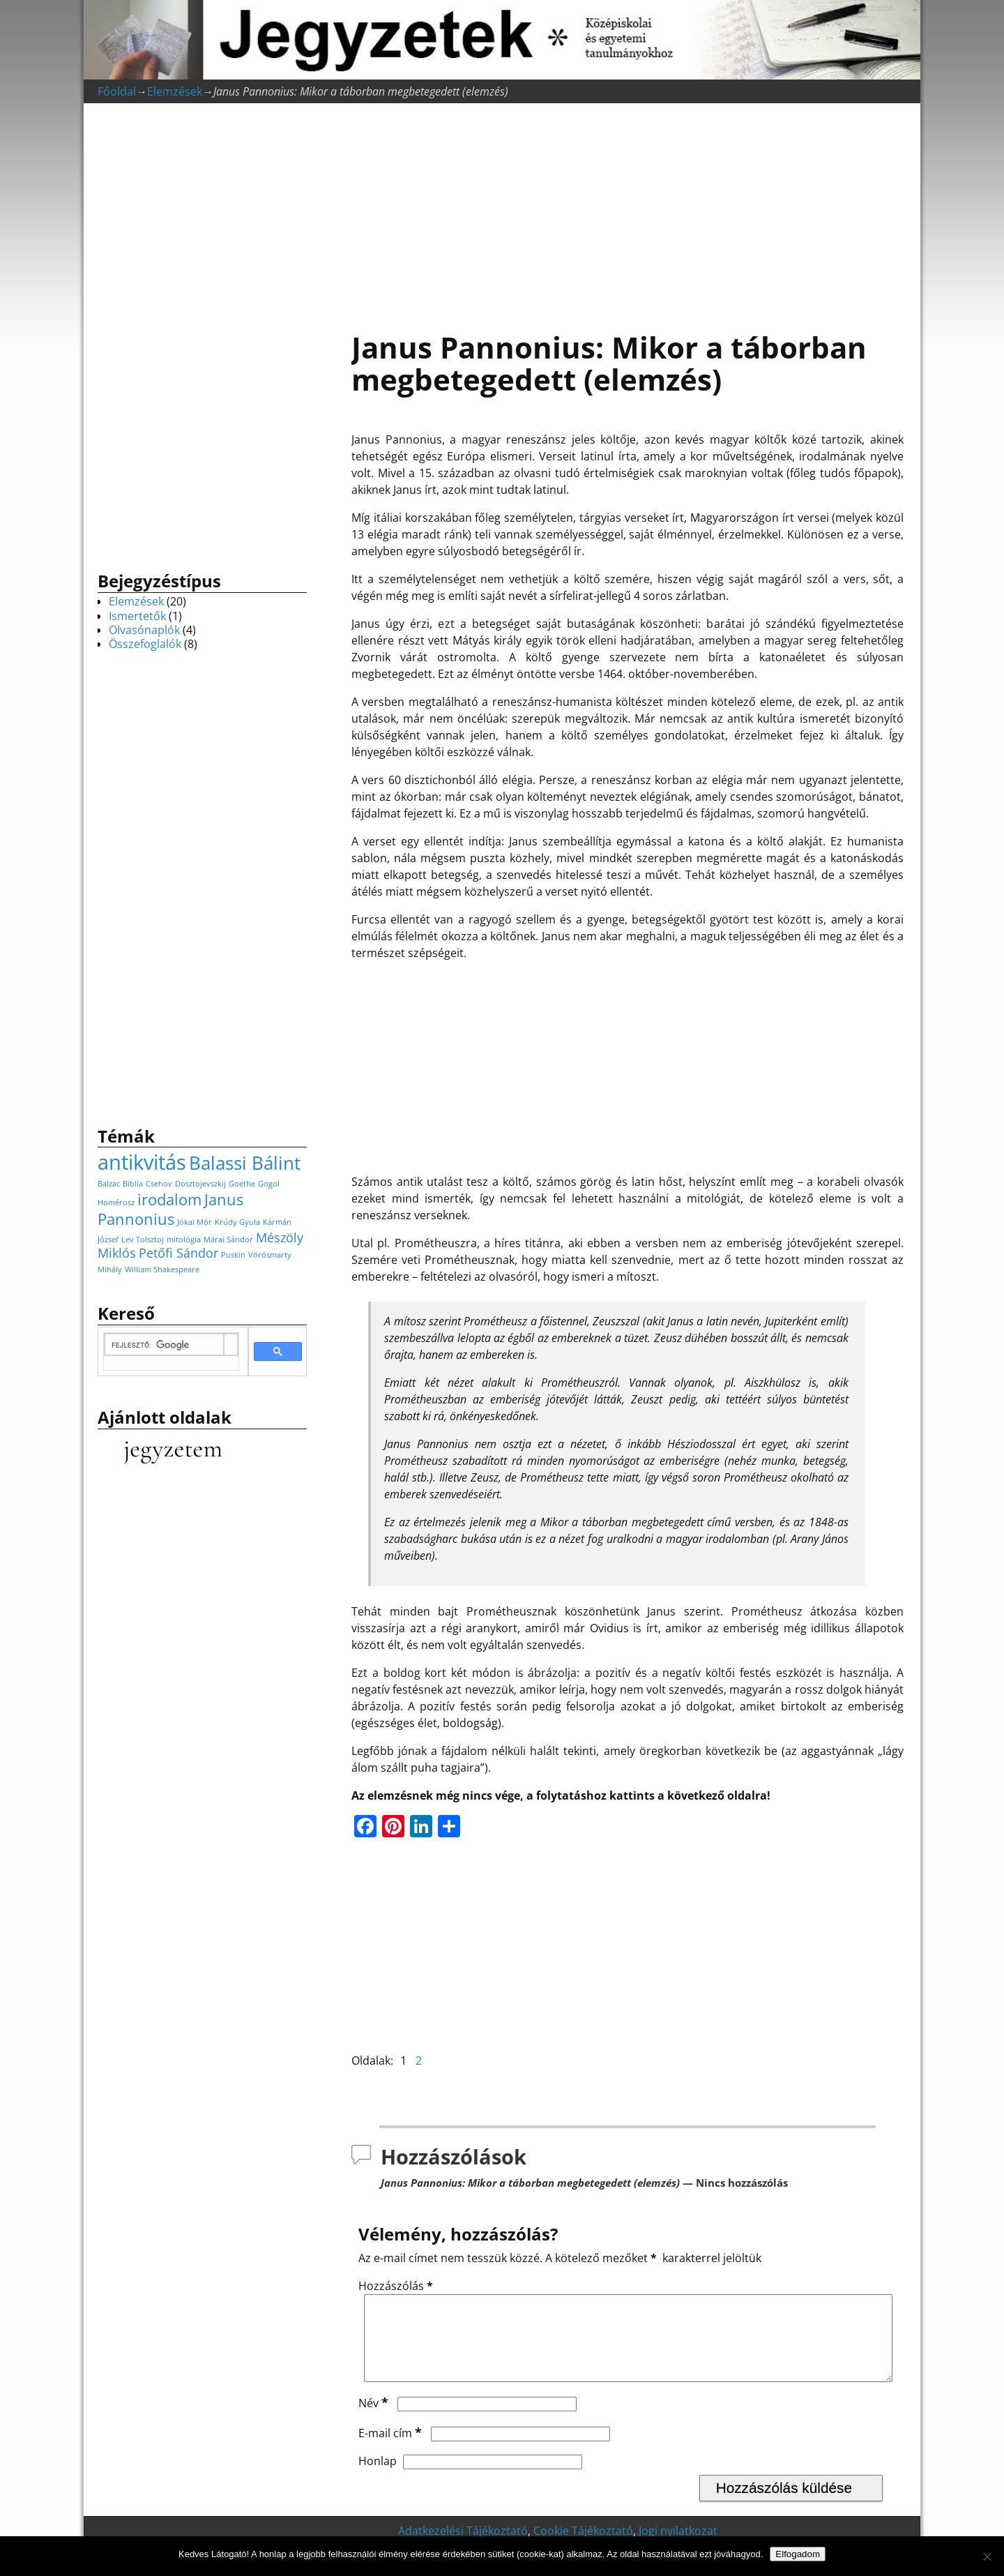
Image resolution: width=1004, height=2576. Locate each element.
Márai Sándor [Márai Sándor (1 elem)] (228, 1239)
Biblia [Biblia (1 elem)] (133, 1184)
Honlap (377, 2477)
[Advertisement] (627, 210)
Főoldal (117, 91)
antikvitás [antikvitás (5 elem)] (142, 1162)
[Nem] (987, 2556)
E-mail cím (391, 2449)
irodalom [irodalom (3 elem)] (169, 1199)
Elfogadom (797, 2554)
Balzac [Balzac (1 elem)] (109, 1184)
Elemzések (174, 91)
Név (374, 2419)
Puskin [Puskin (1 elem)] (233, 1255)
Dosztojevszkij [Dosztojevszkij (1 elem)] (200, 1184)
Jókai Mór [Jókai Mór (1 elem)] (194, 1222)
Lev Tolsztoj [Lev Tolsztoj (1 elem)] (142, 1239)
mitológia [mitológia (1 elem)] (184, 1239)
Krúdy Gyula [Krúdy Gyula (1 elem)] (237, 1222)
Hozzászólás (397, 2285)
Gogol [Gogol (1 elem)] (269, 1184)
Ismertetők (137, 616)
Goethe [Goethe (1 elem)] (242, 1184)
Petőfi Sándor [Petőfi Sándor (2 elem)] (178, 1252)
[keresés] (164, 1345)
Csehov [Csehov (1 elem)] (159, 1184)
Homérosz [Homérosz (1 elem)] (116, 1202)
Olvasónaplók (144, 630)
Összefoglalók (145, 643)
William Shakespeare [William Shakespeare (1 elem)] (162, 1269)
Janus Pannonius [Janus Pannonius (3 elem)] (170, 1209)
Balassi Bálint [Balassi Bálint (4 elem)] (245, 1162)
